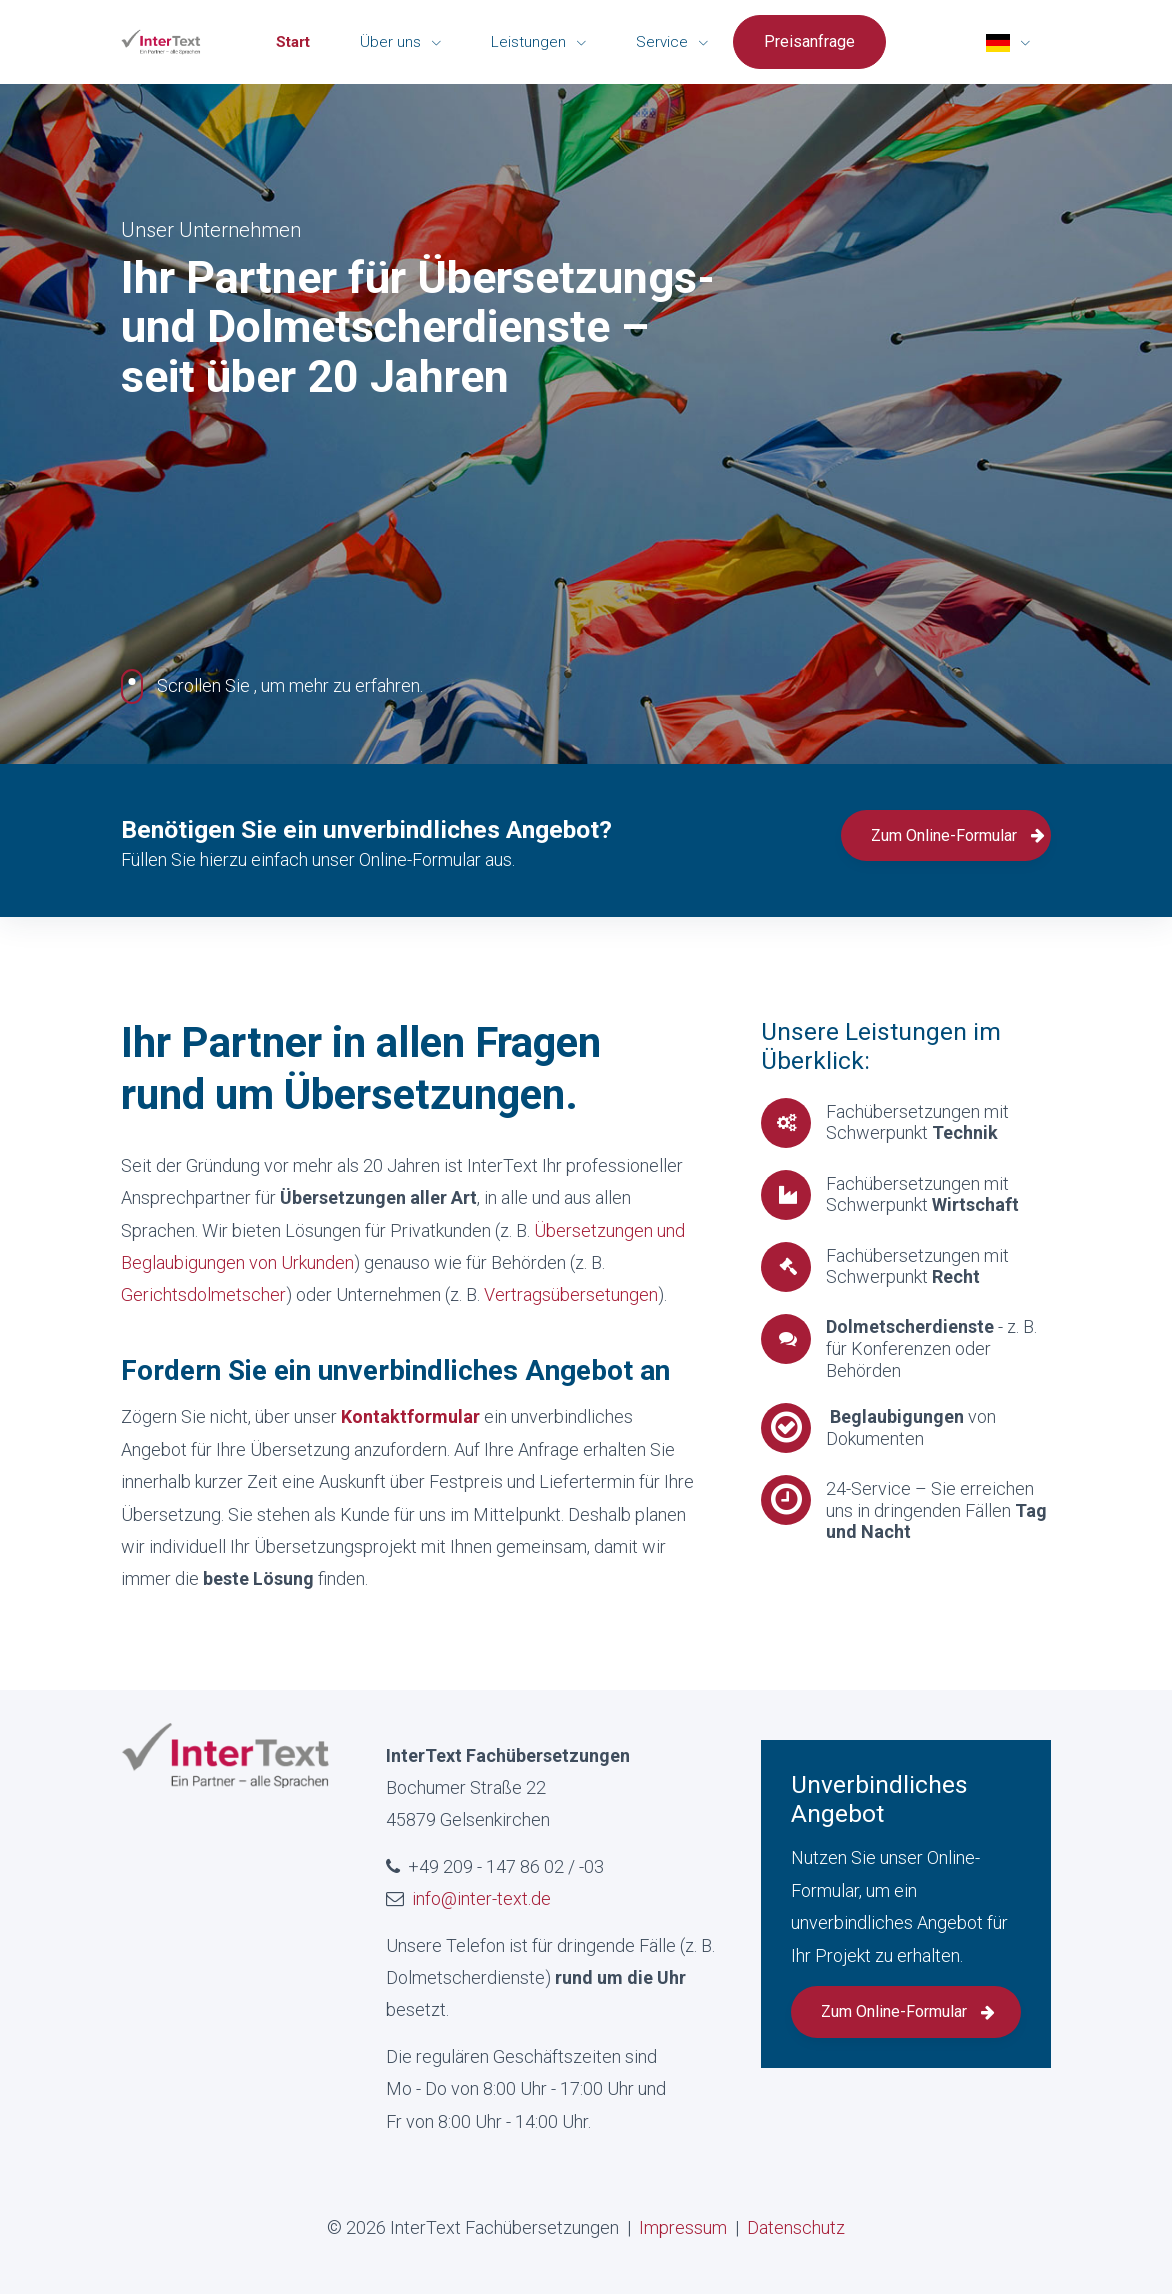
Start (293, 42)
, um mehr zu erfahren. (272, 686)
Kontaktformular (412, 1416)
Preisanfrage (809, 41)
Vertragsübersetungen (571, 1294)
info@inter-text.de (481, 1898)
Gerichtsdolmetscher (203, 1294)
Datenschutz (796, 2227)
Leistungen (530, 42)
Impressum (683, 2227)
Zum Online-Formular (958, 835)
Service (664, 42)
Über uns (392, 42)
